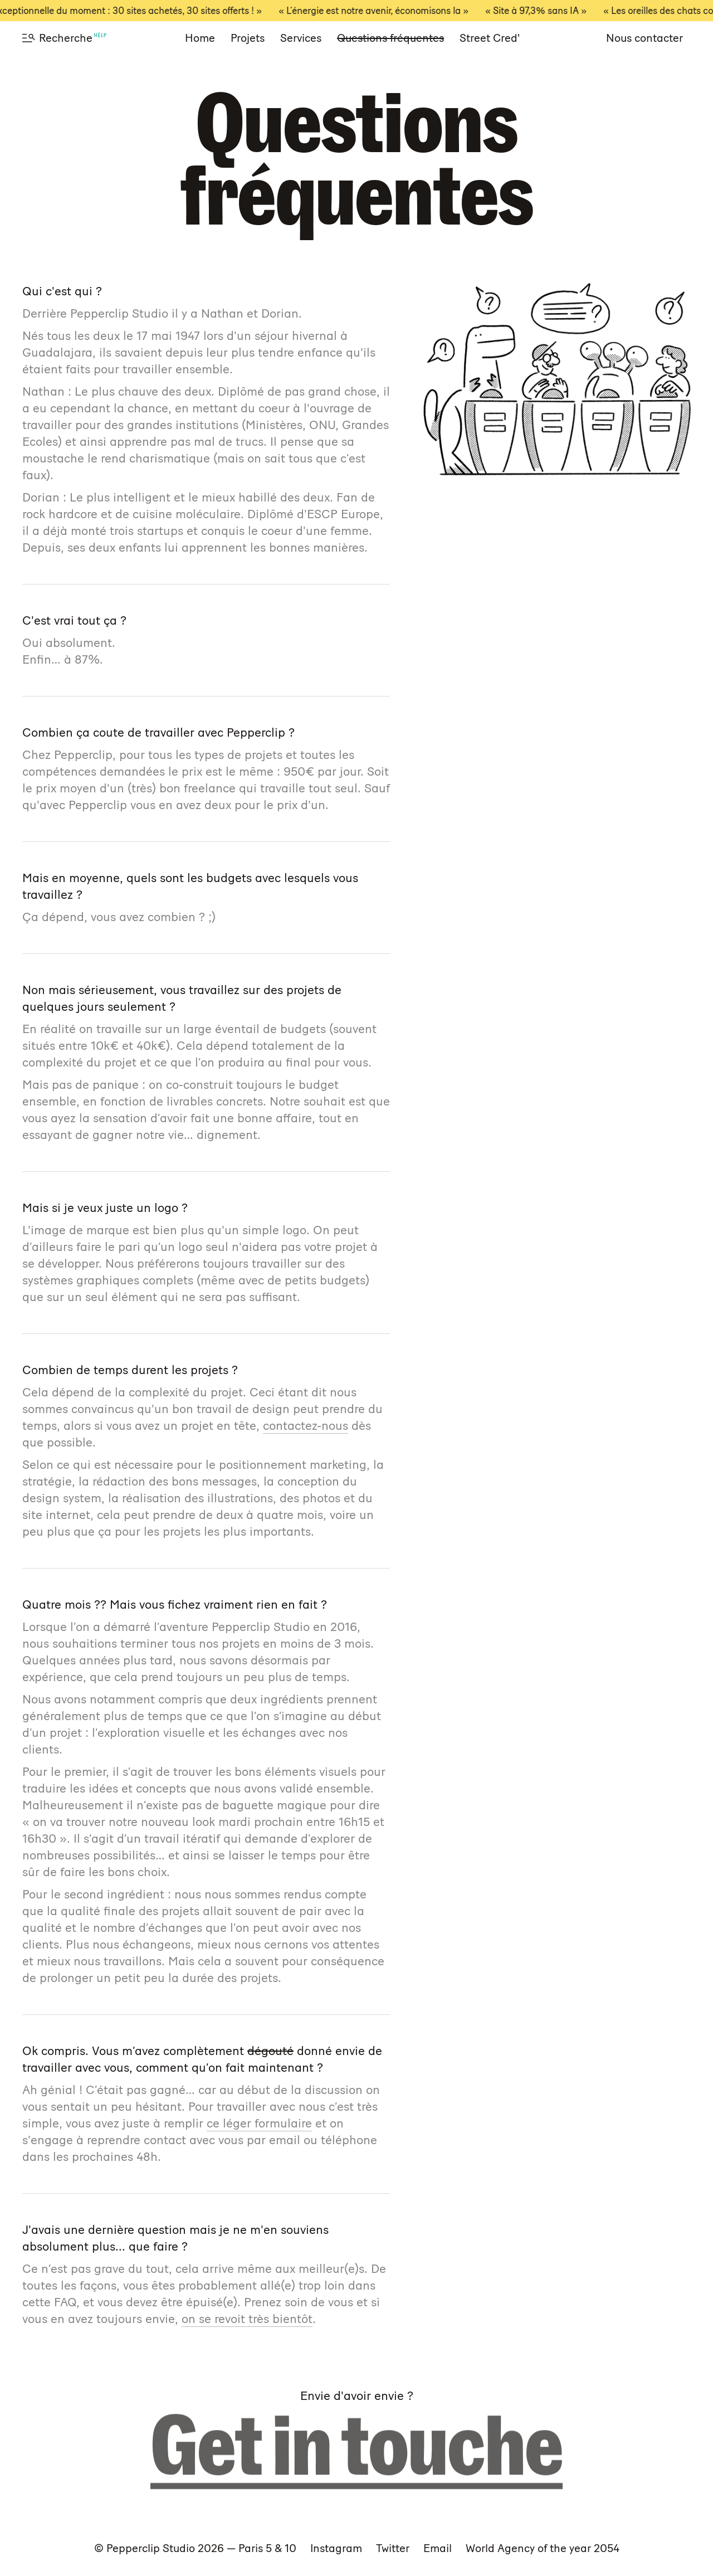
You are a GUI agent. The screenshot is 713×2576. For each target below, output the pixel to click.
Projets (248, 38)
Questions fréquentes (390, 38)
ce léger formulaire (259, 2123)
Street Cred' (490, 38)
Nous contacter (644, 38)
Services (300, 38)
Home (200, 38)
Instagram (336, 2548)
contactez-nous (305, 1425)
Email (437, 2548)
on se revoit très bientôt (247, 2318)
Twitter (392, 2548)
